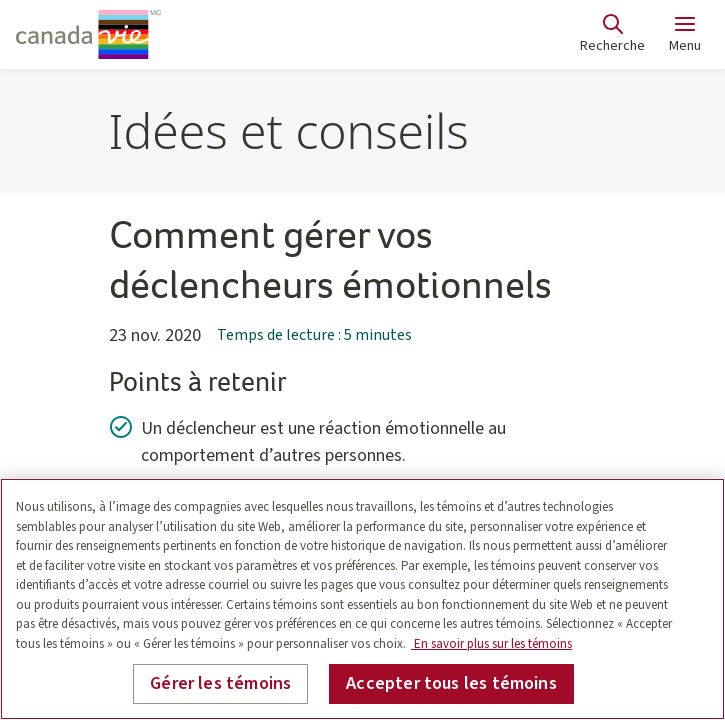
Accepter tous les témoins (451, 683)
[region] (362, 599)
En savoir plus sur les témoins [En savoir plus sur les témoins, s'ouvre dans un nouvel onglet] (491, 644)
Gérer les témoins (220, 683)
